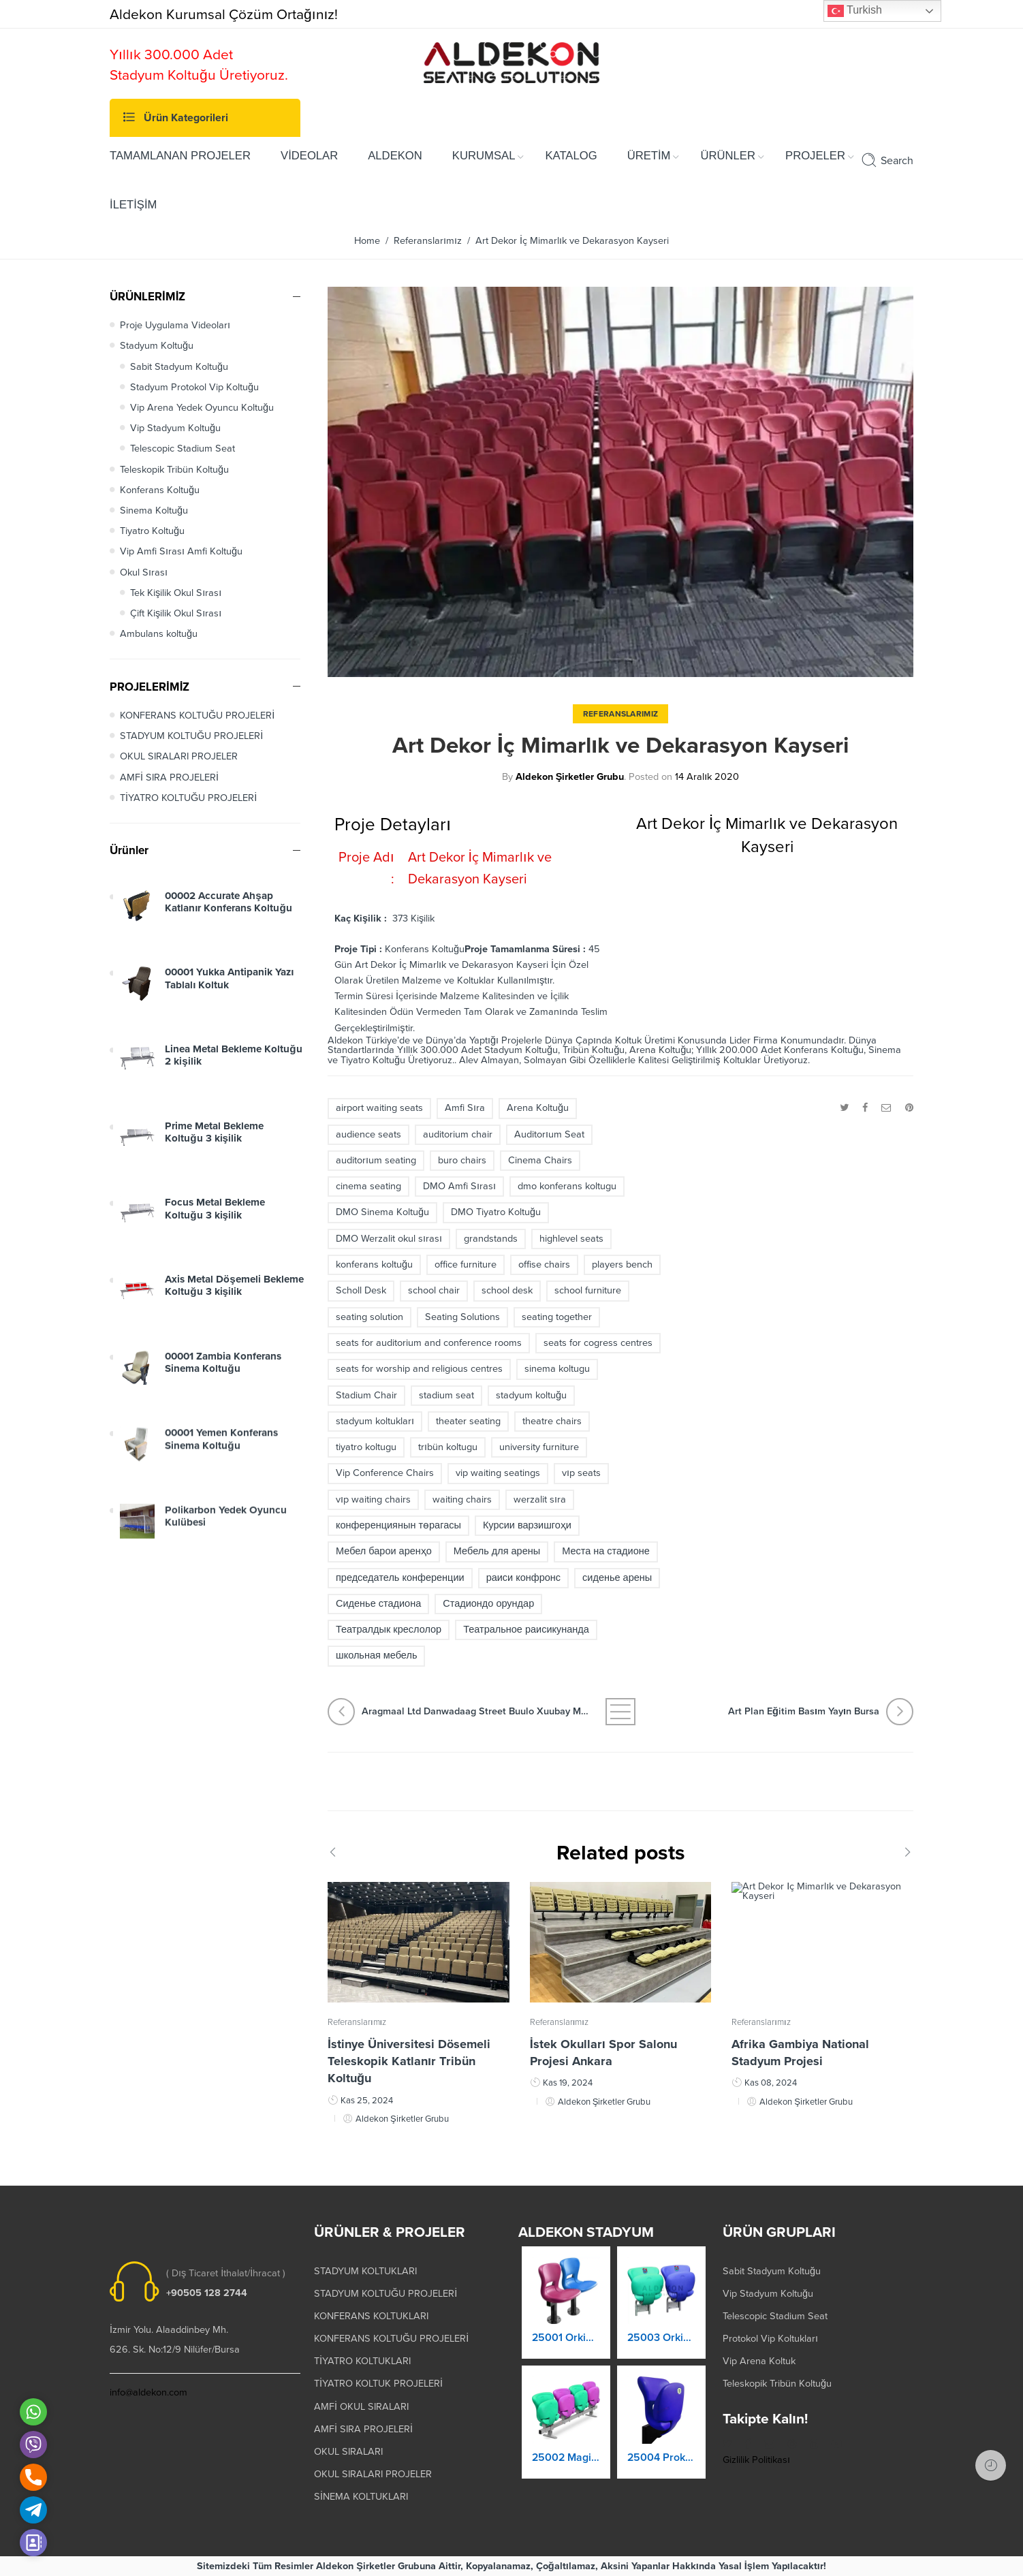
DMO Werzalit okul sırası (389, 1238)
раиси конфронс (523, 1578)
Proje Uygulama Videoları (175, 325)
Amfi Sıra (465, 1108)
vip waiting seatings (498, 1473)
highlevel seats (571, 1238)
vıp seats (581, 1473)
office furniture (466, 1264)
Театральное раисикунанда (526, 1629)
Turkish (855, 11)
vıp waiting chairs (373, 1499)
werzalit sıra (540, 1499)
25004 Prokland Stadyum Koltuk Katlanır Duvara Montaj (661, 2470)
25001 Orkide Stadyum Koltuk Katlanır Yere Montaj (566, 2348)
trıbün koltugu (447, 1447)
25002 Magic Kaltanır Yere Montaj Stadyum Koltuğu (566, 2467)
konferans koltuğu (374, 1264)
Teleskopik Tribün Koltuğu (174, 469)
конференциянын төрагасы (398, 1525)
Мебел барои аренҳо (384, 1551)
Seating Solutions (462, 1317)
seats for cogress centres (598, 1343)
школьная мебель (376, 1655)
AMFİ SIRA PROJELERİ (169, 777)
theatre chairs (552, 1421)
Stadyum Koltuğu (156, 345)
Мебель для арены (497, 1551)
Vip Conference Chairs (385, 1473)
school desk (507, 1290)
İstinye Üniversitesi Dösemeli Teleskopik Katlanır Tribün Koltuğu (409, 2071)
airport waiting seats (379, 1108)
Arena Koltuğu (538, 1108)
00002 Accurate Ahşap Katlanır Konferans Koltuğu (228, 914)
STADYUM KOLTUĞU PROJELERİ (191, 736)
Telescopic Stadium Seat (182, 448)
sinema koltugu (557, 1369)
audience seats (368, 1134)
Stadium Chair (366, 1395)
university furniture (539, 1447)
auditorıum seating (376, 1160)
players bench (622, 1264)
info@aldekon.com (148, 2392)
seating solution (369, 1317)
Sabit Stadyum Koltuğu (179, 367)
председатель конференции (400, 1578)
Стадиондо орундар (488, 1603)
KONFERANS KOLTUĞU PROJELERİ (197, 715)
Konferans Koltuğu (160, 490)
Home (367, 241)
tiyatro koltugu (366, 1447)
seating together (557, 1317)
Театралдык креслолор (388, 1629)
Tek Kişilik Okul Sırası (175, 593)
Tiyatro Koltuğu (152, 531)
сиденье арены (617, 1578)
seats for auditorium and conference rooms (429, 1343)
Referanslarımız (428, 241)
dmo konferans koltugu (567, 1186)
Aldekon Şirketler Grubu (570, 777)
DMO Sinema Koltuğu (382, 1212)
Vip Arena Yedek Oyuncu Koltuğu (202, 407)
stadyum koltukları (375, 1421)
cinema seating (368, 1186)
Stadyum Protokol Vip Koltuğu (194, 387)
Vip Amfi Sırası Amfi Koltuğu (181, 551)
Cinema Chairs (540, 1160)
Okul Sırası (144, 572)
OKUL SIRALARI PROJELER (179, 756)
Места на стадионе (606, 1551)
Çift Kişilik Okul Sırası (175, 613)
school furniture (587, 1290)
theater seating (468, 1421)
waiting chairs (462, 1499)
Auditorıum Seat (549, 1134)
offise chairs (544, 1264)
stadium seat (446, 1395)
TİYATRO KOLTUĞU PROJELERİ (188, 798)
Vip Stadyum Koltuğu (175, 428)
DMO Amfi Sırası (459, 1186)
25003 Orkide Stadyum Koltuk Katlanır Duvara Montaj (661, 2350)
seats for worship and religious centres (419, 1369)
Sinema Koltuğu (154, 510)
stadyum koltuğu (531, 1395)
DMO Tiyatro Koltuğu (496, 1212)
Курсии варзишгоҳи (527, 1525)
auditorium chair (457, 1134)
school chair (434, 1290)
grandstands (491, 1238)
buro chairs (462, 1160)
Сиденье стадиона (378, 1603)
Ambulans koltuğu (159, 634)
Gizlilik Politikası (756, 2460)
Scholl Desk (361, 1290)
